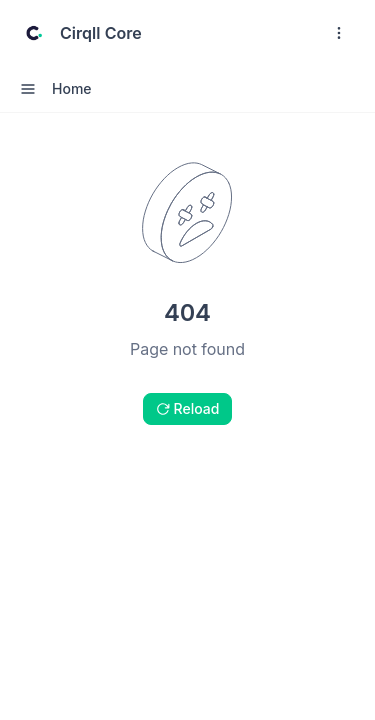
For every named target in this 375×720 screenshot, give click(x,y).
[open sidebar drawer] (28, 89)
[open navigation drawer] (339, 33)
